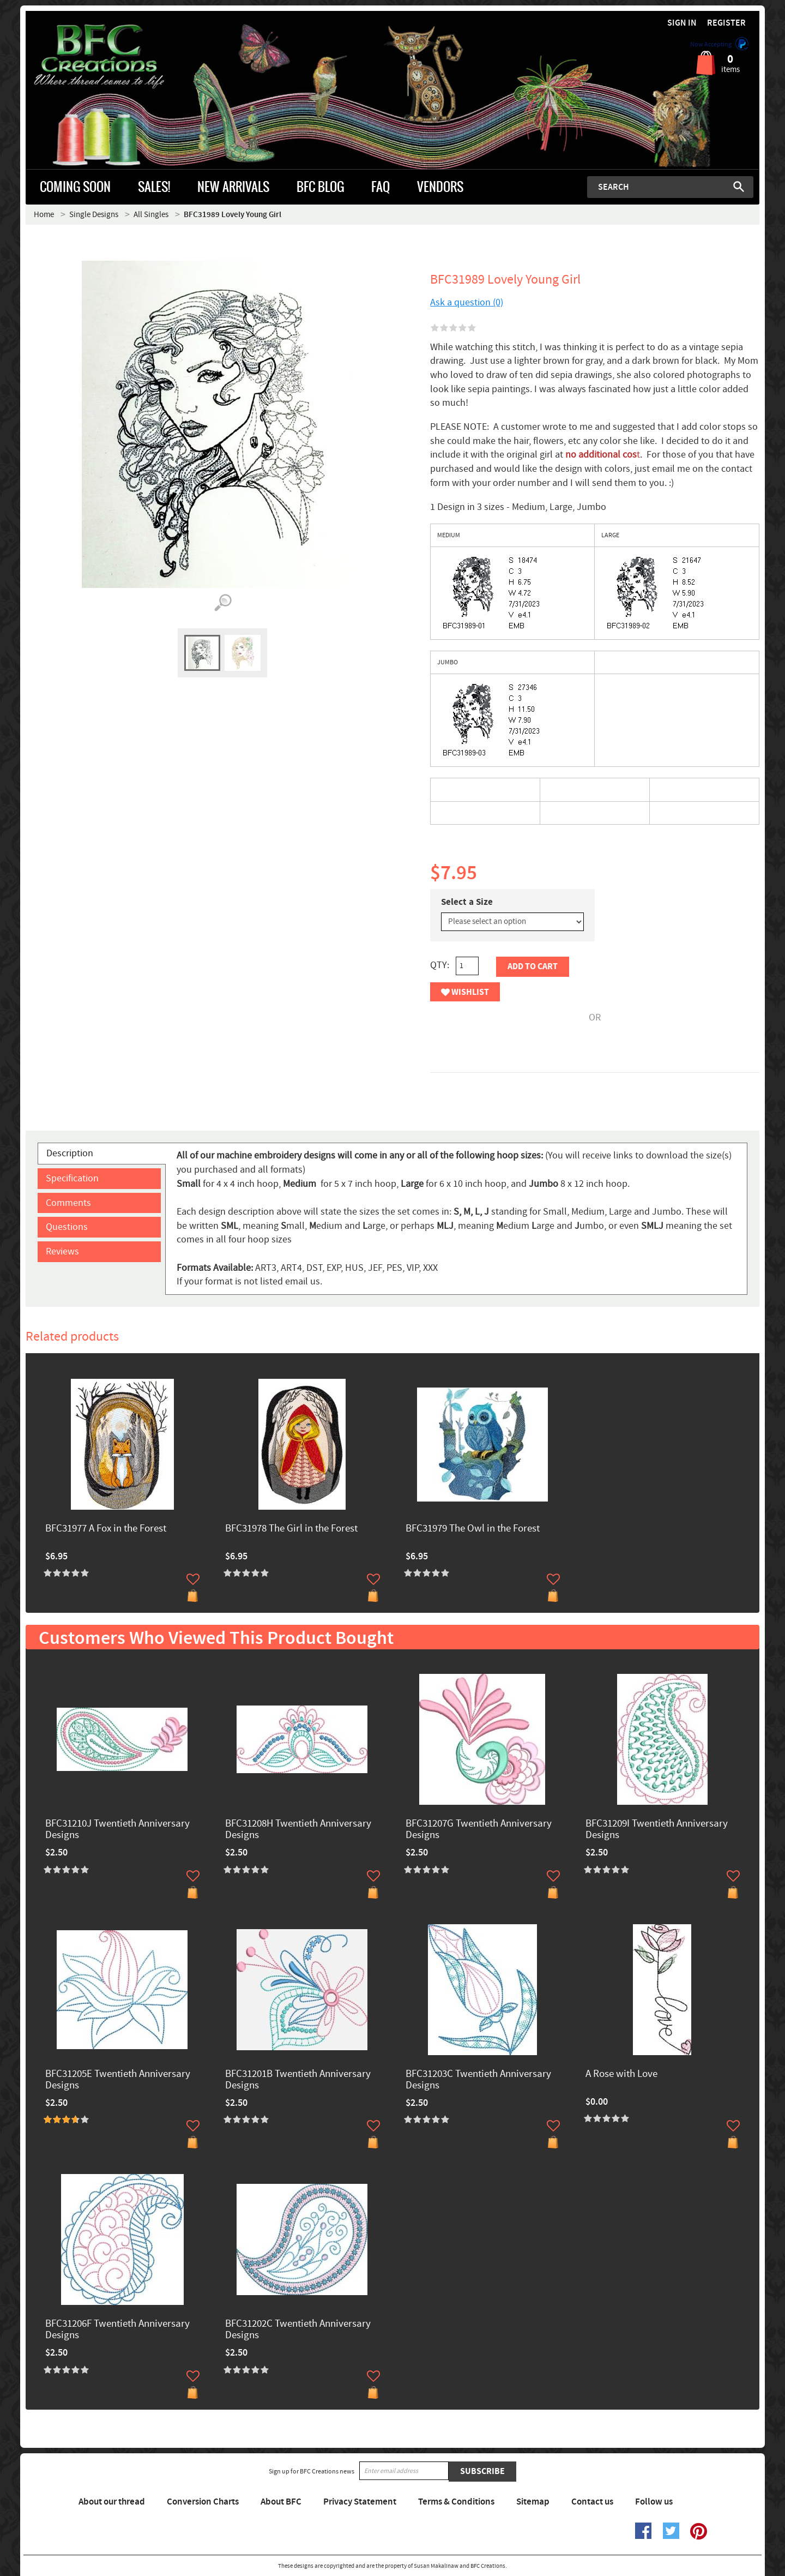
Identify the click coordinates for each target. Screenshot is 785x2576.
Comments (68, 1203)
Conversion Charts (203, 2502)
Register (726, 23)
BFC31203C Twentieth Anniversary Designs (478, 2080)
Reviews (62, 1251)
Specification (72, 1178)
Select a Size (467, 902)
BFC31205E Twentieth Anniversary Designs (117, 2080)
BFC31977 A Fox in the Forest (105, 1529)
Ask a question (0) (466, 302)
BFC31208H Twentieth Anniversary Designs (298, 1829)
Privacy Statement (359, 2502)
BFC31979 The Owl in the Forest (473, 1529)
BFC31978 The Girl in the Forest (291, 1529)
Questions (67, 1227)
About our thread (111, 2502)
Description (69, 1153)
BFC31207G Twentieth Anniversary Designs (479, 1829)
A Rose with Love (621, 2074)
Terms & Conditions (456, 2502)
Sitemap (533, 2502)
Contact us (592, 2502)
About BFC (281, 2502)
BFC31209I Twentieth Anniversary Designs (656, 1829)
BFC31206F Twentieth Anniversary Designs (117, 2330)
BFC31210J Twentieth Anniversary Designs (117, 1829)
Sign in (682, 23)
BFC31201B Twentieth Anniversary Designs (298, 2080)
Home (44, 214)
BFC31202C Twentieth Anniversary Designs (298, 2330)
